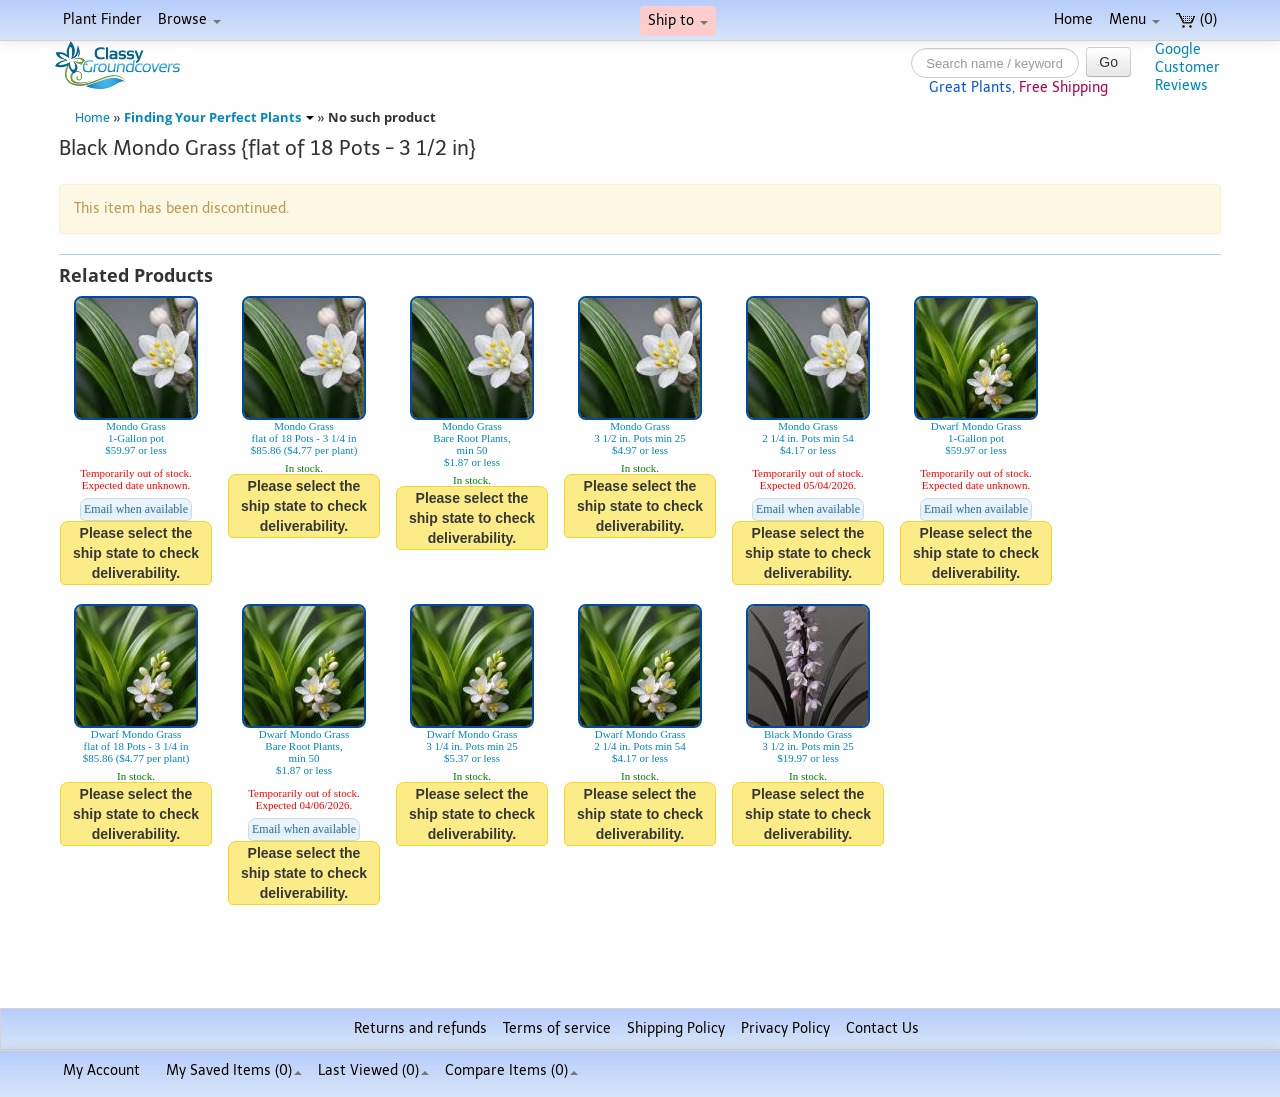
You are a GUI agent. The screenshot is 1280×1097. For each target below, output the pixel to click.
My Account (101, 1070)
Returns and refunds (420, 1028)
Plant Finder (102, 19)
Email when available (136, 509)
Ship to (678, 20)
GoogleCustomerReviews (1187, 67)
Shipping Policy (676, 1028)
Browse (189, 19)
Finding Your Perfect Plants (219, 117)
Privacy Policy (785, 1028)
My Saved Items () (234, 1070)
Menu (1134, 19)
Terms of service (557, 1028)
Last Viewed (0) (373, 1070)
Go (1108, 62)
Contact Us (882, 1028)
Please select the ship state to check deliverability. (136, 553)
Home (1073, 19)
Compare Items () (511, 1070)
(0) (1196, 19)
